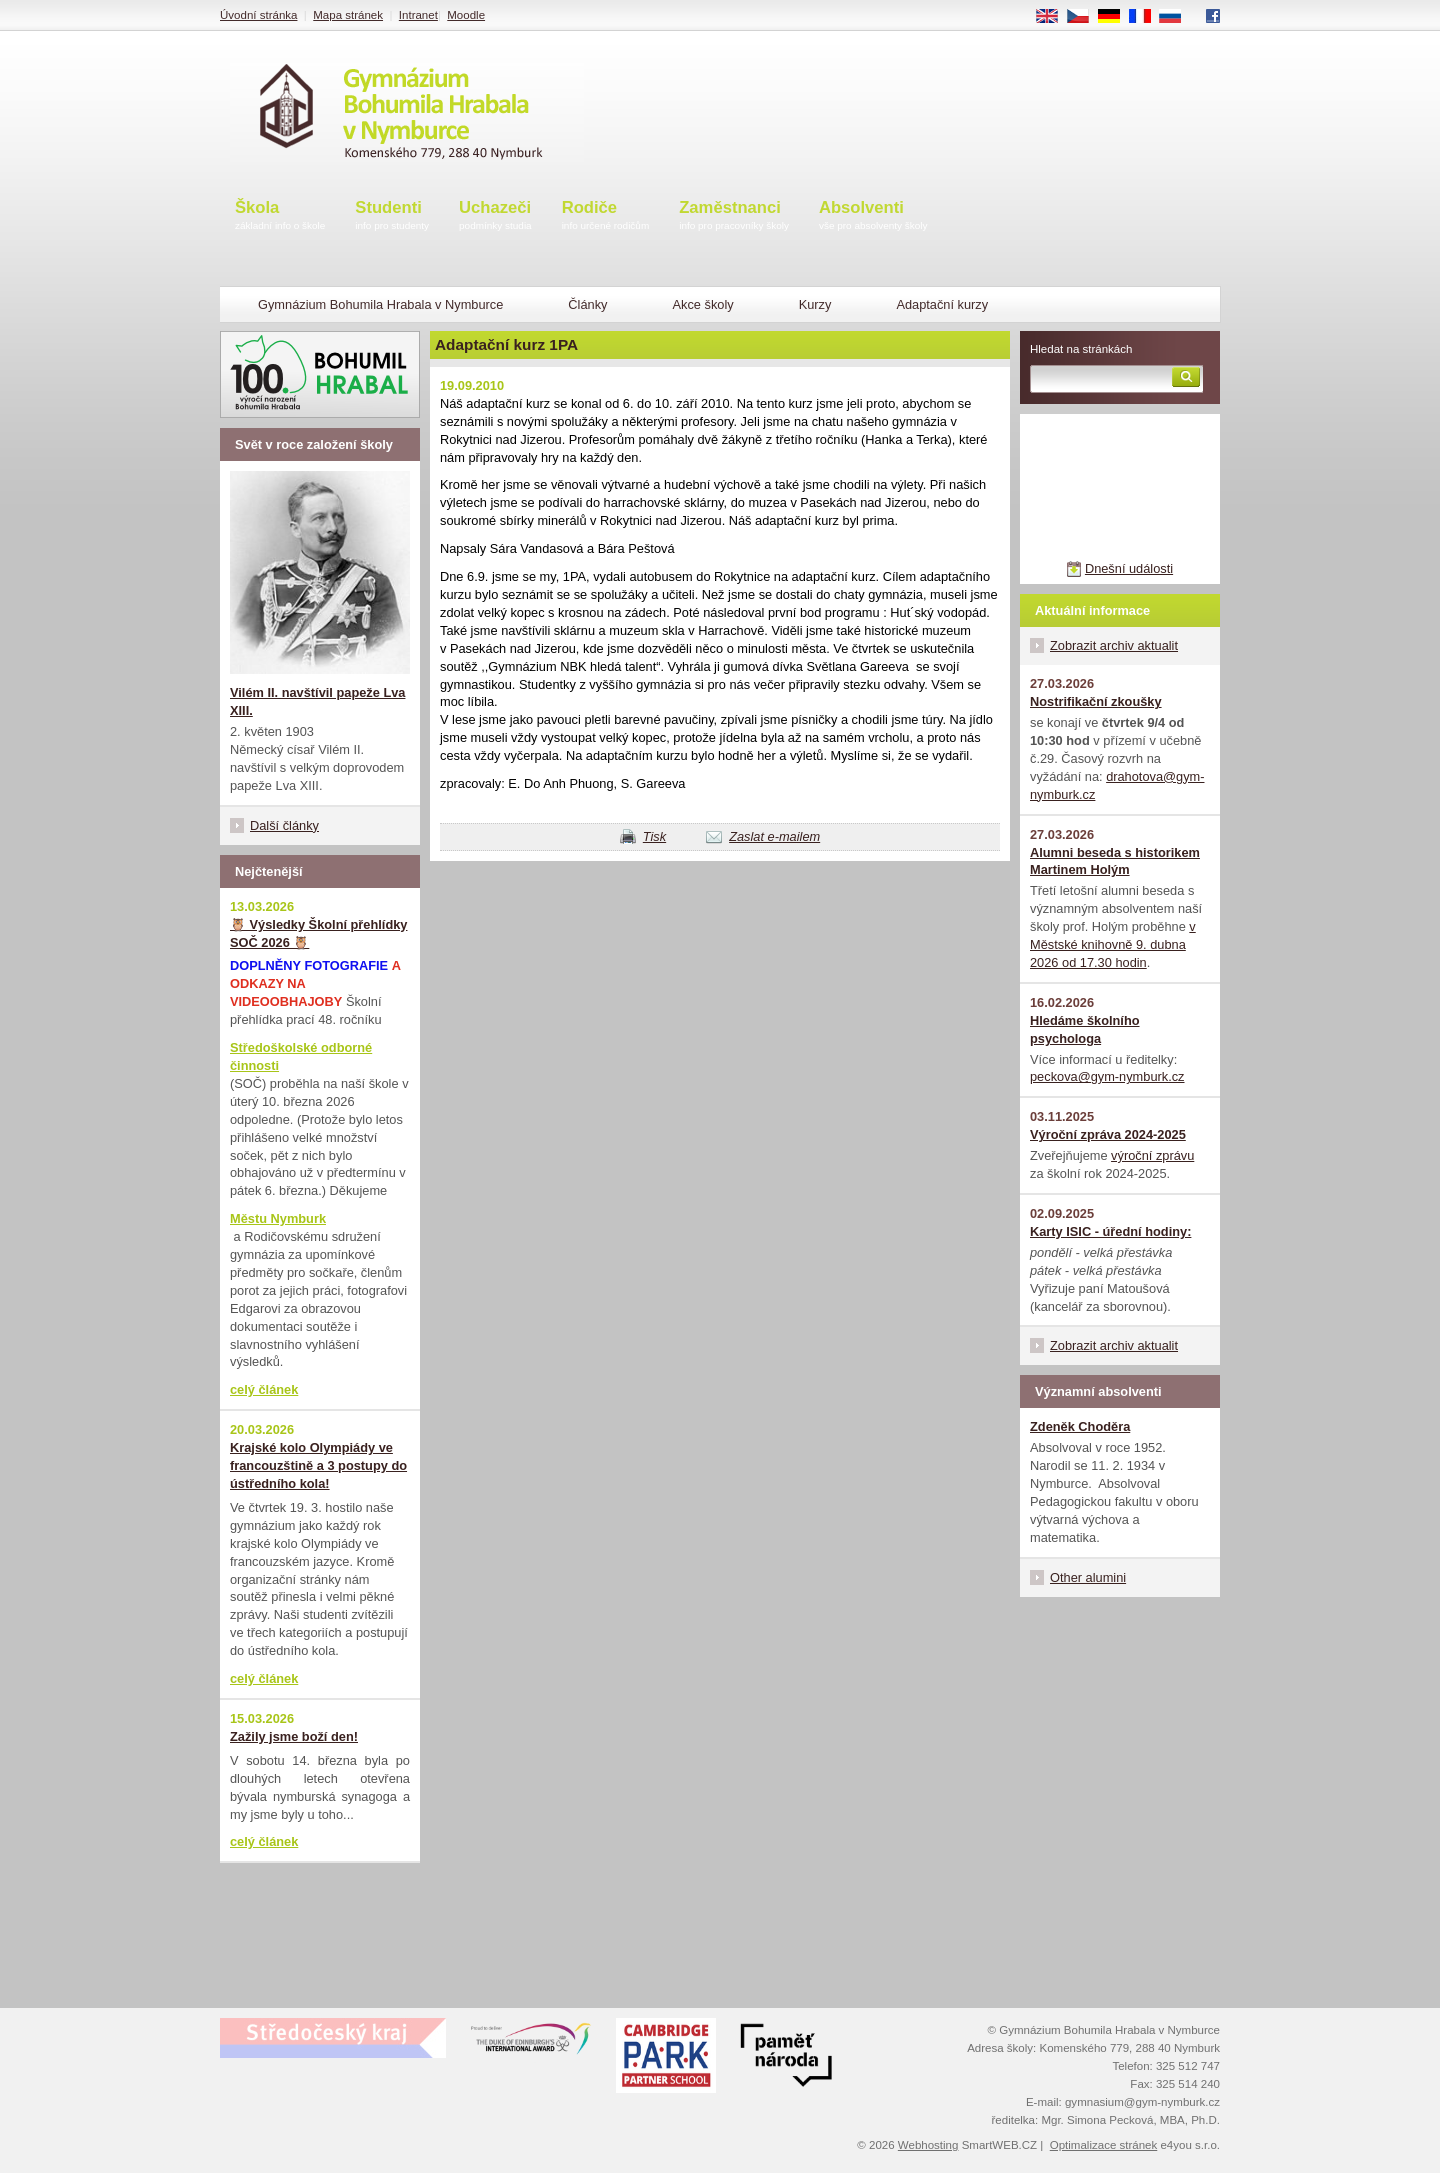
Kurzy (815, 304)
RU (1177, 17)
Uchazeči (495, 216)
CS (1085, 17)
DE (1116, 17)
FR (1146, 17)
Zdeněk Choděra (1080, 1426)
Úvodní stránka (258, 15)
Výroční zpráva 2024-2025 (1108, 1134)
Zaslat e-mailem (774, 836)
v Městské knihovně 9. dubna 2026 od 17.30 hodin (1113, 944)
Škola (280, 216)
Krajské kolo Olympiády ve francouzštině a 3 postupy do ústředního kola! (318, 1465)
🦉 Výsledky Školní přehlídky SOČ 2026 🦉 (318, 933)
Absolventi (873, 216)
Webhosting (928, 2145)
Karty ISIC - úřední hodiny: (1110, 1231)
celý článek (264, 1389)
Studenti (392, 216)
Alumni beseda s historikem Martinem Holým (1115, 861)
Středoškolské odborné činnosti (301, 1056)
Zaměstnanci (734, 216)
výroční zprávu (1152, 1155)
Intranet (418, 15)
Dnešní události (1129, 568)
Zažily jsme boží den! (294, 1736)
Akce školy (702, 304)
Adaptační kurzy (942, 304)
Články (587, 304)
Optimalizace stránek (1104, 2145)
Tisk (654, 836)
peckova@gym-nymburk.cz (1107, 1076)
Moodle (466, 15)
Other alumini (1088, 1577)
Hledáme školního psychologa (1085, 1029)
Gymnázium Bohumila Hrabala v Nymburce (380, 304)
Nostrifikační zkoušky (1096, 701)
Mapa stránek (348, 15)
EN (1054, 17)
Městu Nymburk (278, 1218)
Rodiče (606, 216)
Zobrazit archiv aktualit (1114, 645)
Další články (284, 825)
